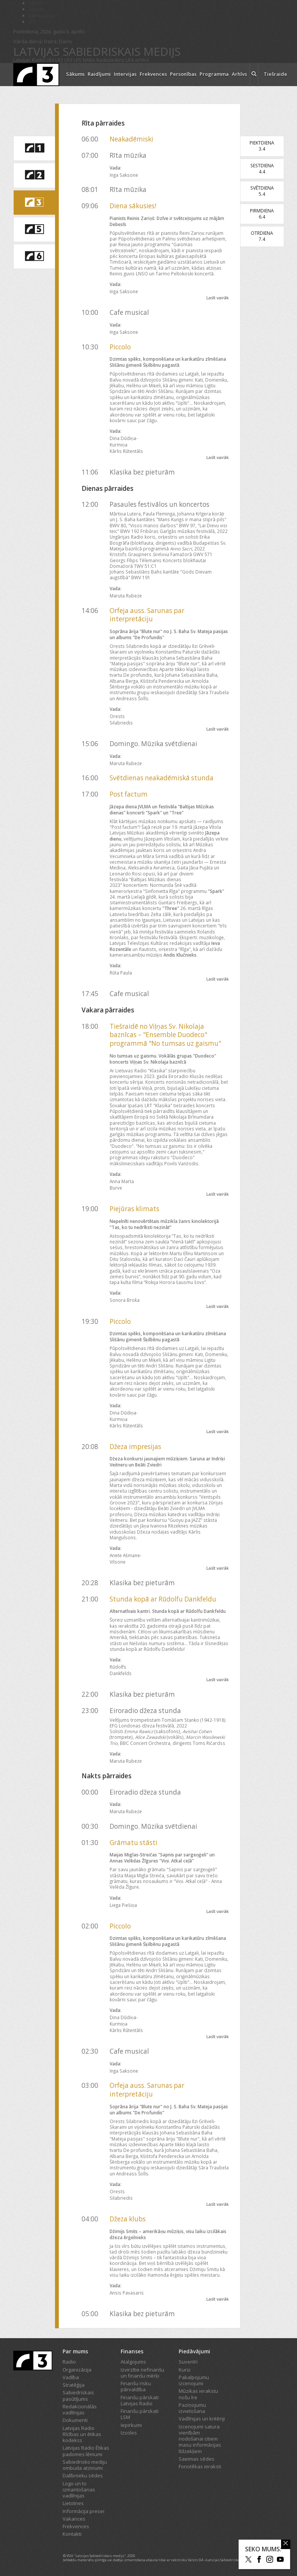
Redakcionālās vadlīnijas (80, 2409)
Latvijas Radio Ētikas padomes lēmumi (86, 2450)
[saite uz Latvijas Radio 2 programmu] (34, 175)
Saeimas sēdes (196, 2458)
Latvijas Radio (29, 60)
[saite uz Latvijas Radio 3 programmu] (34, 202)
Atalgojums (133, 2361)
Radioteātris (110, 60)
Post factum (129, 794)
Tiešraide (275, 74)
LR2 (59, 60)
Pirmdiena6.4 (262, 213)
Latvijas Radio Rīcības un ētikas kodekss (82, 2434)
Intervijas (125, 74)
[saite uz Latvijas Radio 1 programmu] (34, 148)
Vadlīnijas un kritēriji (202, 2418)
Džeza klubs (128, 2219)
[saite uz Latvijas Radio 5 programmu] (34, 229)
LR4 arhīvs (137, 60)
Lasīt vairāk (217, 297)
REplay (36, 9)
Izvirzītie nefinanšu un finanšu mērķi (142, 2372)
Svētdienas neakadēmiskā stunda (162, 777)
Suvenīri (188, 2361)
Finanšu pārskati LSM (140, 2414)
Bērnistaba (41, 15)
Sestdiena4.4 (262, 168)
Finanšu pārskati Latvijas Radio (140, 2400)
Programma (214, 74)
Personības (183, 74)
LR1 (50, 60)
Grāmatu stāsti (133, 1842)
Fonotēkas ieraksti (200, 2466)
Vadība (71, 2377)
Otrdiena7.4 (262, 236)
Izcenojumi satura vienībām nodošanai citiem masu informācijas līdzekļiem (200, 2439)
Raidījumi (99, 74)
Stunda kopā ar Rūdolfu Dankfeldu (163, 1599)
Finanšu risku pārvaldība (136, 2386)
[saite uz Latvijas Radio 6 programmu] (34, 256)
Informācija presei (83, 2511)
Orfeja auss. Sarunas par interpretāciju (147, 615)
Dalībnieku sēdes (83, 2475)
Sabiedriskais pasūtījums (78, 2395)
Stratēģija (74, 2384)
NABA (89, 60)
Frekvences (153, 74)
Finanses (132, 2351)
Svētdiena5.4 (262, 191)
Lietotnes (73, 2503)
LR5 (78, 60)
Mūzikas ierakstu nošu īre (198, 2393)
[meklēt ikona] (254, 74)
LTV (32, 21)
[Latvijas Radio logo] (36, 74)
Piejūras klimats (134, 1208)
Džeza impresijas (135, 1446)
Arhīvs (239, 74)
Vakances (74, 2518)
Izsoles (129, 2432)
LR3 (68, 60)
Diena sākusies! (133, 205)
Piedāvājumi (194, 2351)
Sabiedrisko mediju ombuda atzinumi (85, 2464)
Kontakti (72, 2533)
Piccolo (120, 347)
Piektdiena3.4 (262, 146)
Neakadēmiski (131, 139)
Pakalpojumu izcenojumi (194, 2380)
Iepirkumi (131, 2425)
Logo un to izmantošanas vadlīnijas (79, 2489)
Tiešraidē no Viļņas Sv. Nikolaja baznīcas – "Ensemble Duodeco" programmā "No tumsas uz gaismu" (165, 1035)
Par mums (75, 2351)
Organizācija (77, 2369)
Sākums (75, 74)
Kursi (184, 2369)
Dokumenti (75, 2420)
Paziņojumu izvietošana (192, 2408)
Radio (69, 2361)
